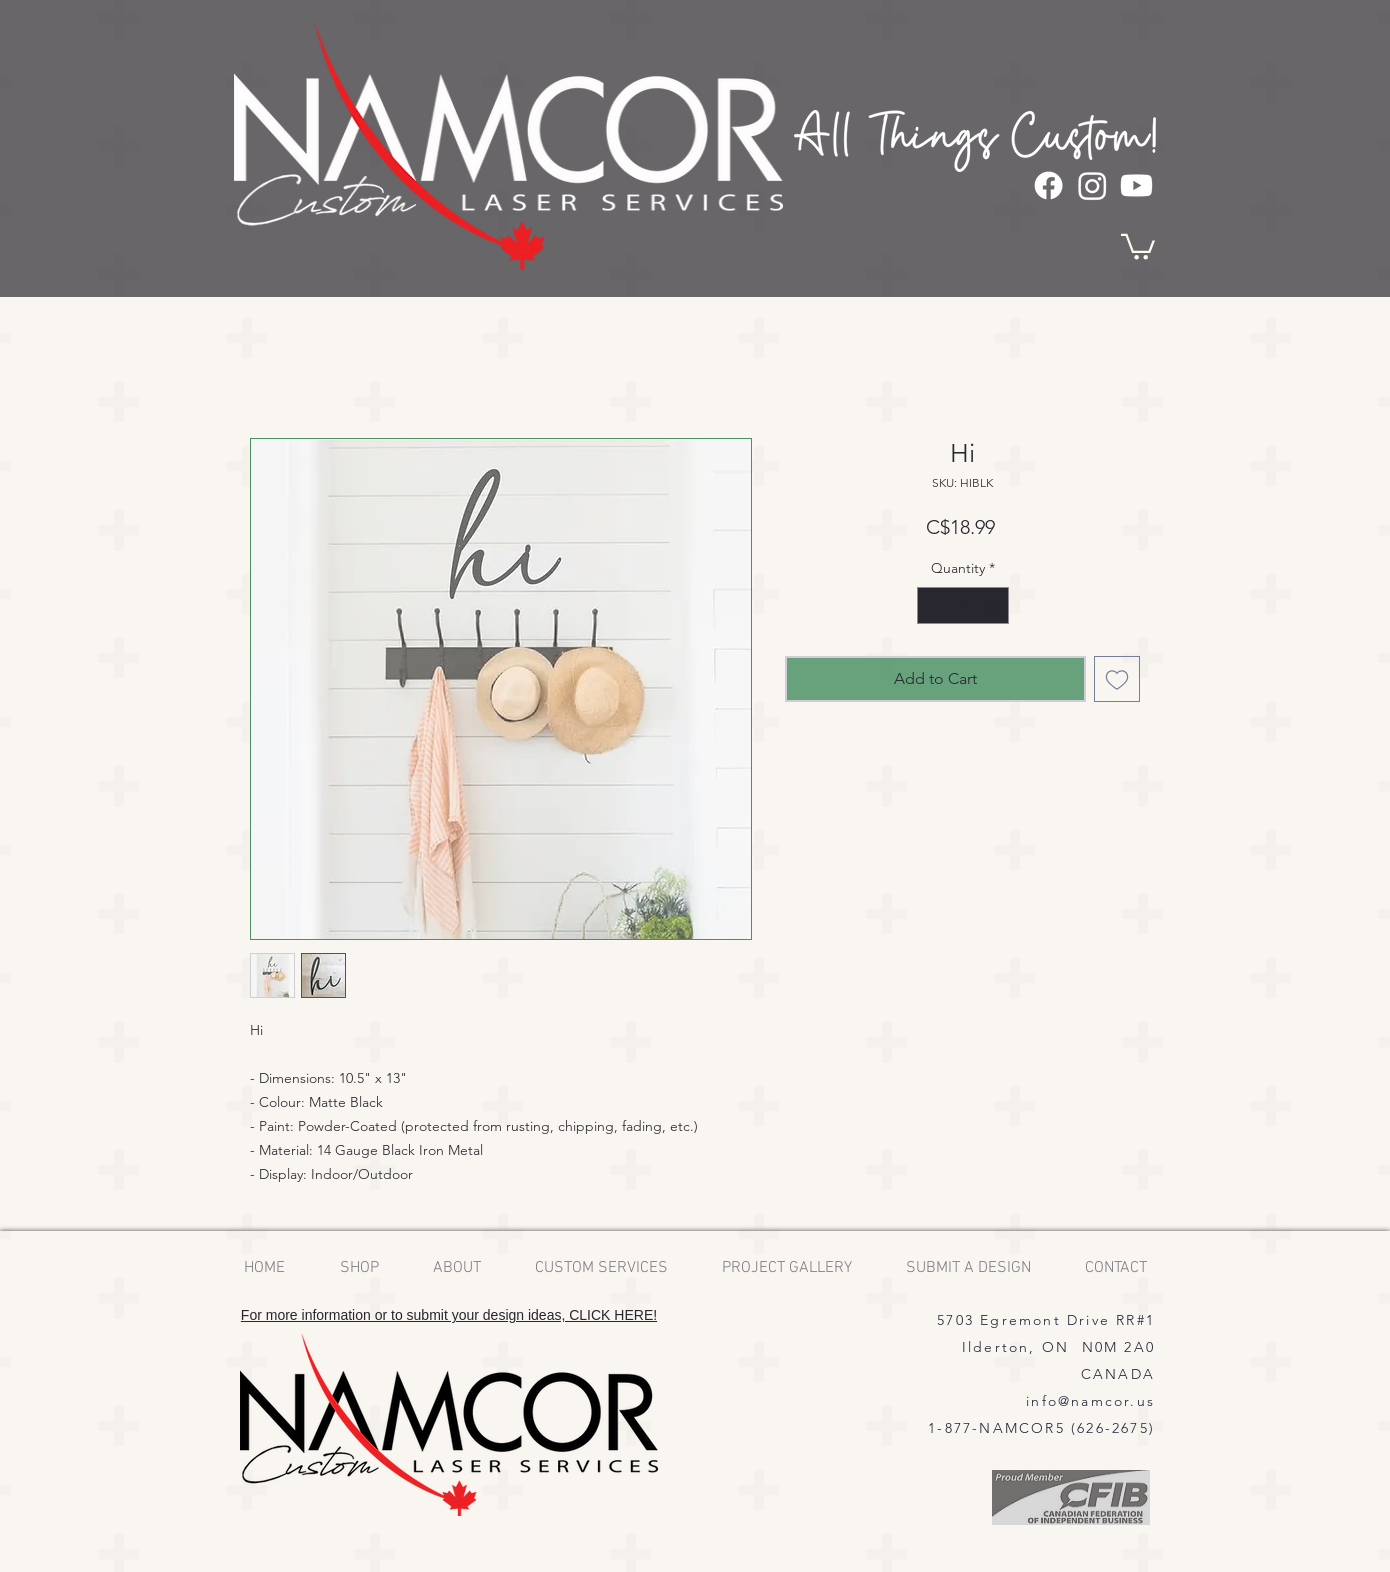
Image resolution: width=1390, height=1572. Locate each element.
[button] (1138, 245)
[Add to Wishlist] (1117, 679)
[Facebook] (1048, 185)
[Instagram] (1092, 185)
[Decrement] (932, 605)
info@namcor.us (1090, 1401)
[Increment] (993, 605)
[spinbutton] (963, 605)
